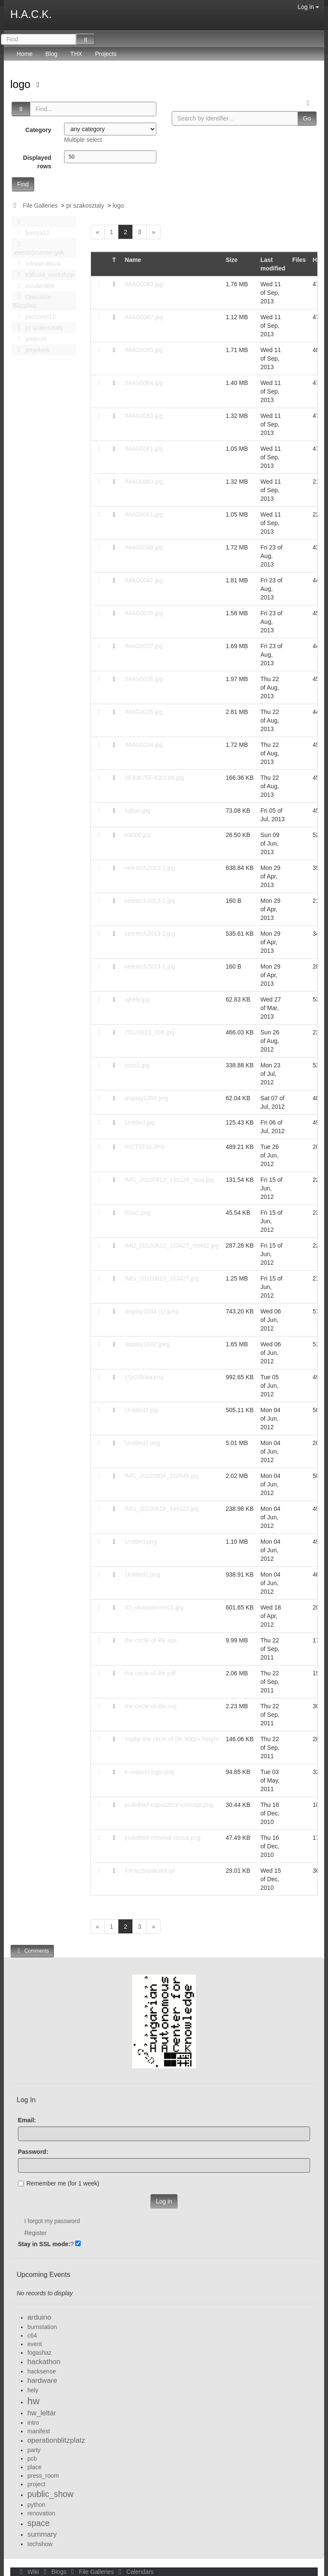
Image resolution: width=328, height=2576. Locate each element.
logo (21, 84)
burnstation (42, 2326)
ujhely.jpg (137, 999)
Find (23, 184)
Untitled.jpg (140, 1122)
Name (133, 259)
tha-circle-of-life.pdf (150, 1673)
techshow (40, 2544)
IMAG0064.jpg (144, 382)
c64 (32, 2335)
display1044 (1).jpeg (152, 1311)
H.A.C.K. (31, 14)
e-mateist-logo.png (149, 1771)
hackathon (43, 2362)
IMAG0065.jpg (144, 350)
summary (42, 2534)
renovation (41, 2513)
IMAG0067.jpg (144, 317)
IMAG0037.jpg (144, 646)
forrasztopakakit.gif (150, 1870)
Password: (33, 2151)
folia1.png (138, 1212)
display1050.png (146, 1098)
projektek (31, 350)
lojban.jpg (137, 810)
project (36, 2484)
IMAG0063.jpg (144, 415)
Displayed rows (37, 162)
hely (32, 2390)
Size (231, 259)
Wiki (29, 2571)
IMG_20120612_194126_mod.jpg (169, 1179)
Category (38, 129)
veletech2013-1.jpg (150, 867)
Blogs (54, 2571)
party (34, 2450)
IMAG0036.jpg (144, 679)
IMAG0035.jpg (144, 711)
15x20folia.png (144, 1377)
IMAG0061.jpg (144, 448)
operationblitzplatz (56, 2440)
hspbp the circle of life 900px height (171, 1739)
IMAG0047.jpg (144, 580)
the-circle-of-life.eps (151, 1640)
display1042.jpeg (147, 1344)
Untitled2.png (142, 1574)
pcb (32, 2458)
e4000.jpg (138, 834)
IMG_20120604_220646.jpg (162, 1475)
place (34, 2467)
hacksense (41, 2371)
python (36, 2504)
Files (299, 259)
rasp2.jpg (137, 1065)
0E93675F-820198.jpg (154, 777)
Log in (308, 6)
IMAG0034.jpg (144, 744)
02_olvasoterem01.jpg (154, 1607)
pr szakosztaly (85, 205)
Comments (32, 1950)
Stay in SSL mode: (44, 2244)
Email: (27, 2120)
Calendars (134, 2571)
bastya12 (31, 232)
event (34, 2344)
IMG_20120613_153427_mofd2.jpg (172, 1245)
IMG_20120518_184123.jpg (162, 1508)
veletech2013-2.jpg (150, 933)
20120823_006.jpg (149, 1032)
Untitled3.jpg (141, 1410)
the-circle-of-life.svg (150, 1706)
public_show (50, 2494)
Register (35, 2232)
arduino (39, 2317)
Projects (106, 53)
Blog (51, 53)
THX (76, 53)
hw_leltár (41, 2413)
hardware (42, 2380)
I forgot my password (52, 2221)
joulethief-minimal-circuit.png (162, 1837)
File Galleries (40, 205)
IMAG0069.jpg (144, 284)
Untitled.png (141, 1541)
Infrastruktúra (37, 263)
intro (33, 2422)
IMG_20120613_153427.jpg (162, 1278)
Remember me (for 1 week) (58, 2183)
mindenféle (34, 285)
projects (29, 338)
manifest (38, 2431)
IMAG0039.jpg (144, 613)
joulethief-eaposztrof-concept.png (169, 1804)
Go (307, 118)
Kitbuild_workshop (43, 274)
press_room (43, 2475)
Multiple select (83, 139)
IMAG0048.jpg (144, 547)
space (38, 2523)
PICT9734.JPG (145, 1146)
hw (33, 2401)
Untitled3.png (142, 1442)
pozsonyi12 (34, 316)
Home (24, 53)
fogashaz (39, 2352)
